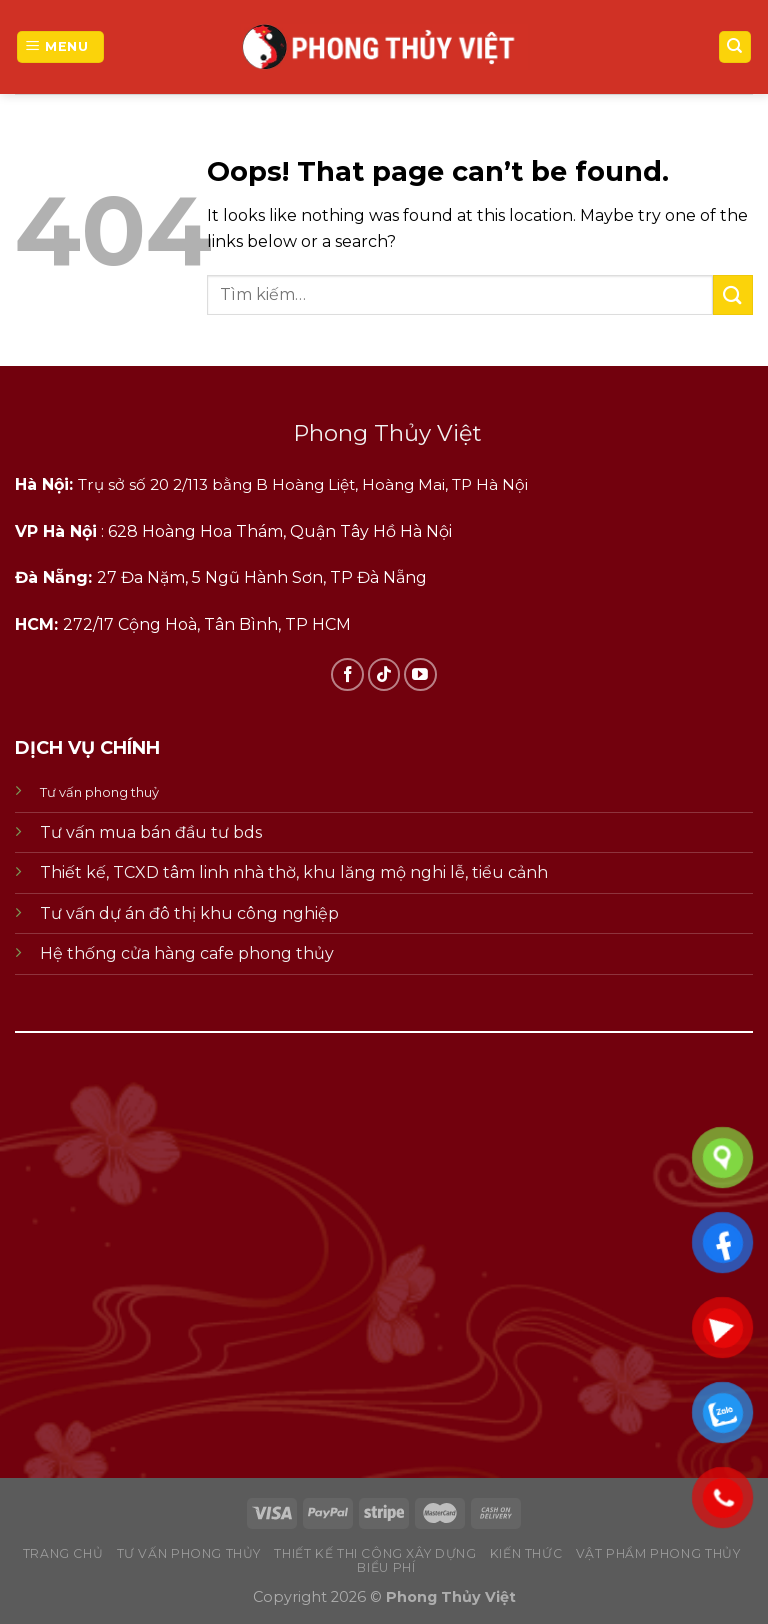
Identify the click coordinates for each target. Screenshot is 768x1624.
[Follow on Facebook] (347, 674)
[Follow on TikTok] (384, 674)
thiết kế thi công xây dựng (375, 1553)
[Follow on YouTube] (420, 674)
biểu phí (386, 1567)
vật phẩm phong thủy (658, 1553)
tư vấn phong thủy (189, 1553)
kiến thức (526, 1553)
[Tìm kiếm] (735, 47)
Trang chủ (63, 1553)
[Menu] (60, 47)
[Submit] (733, 294)
